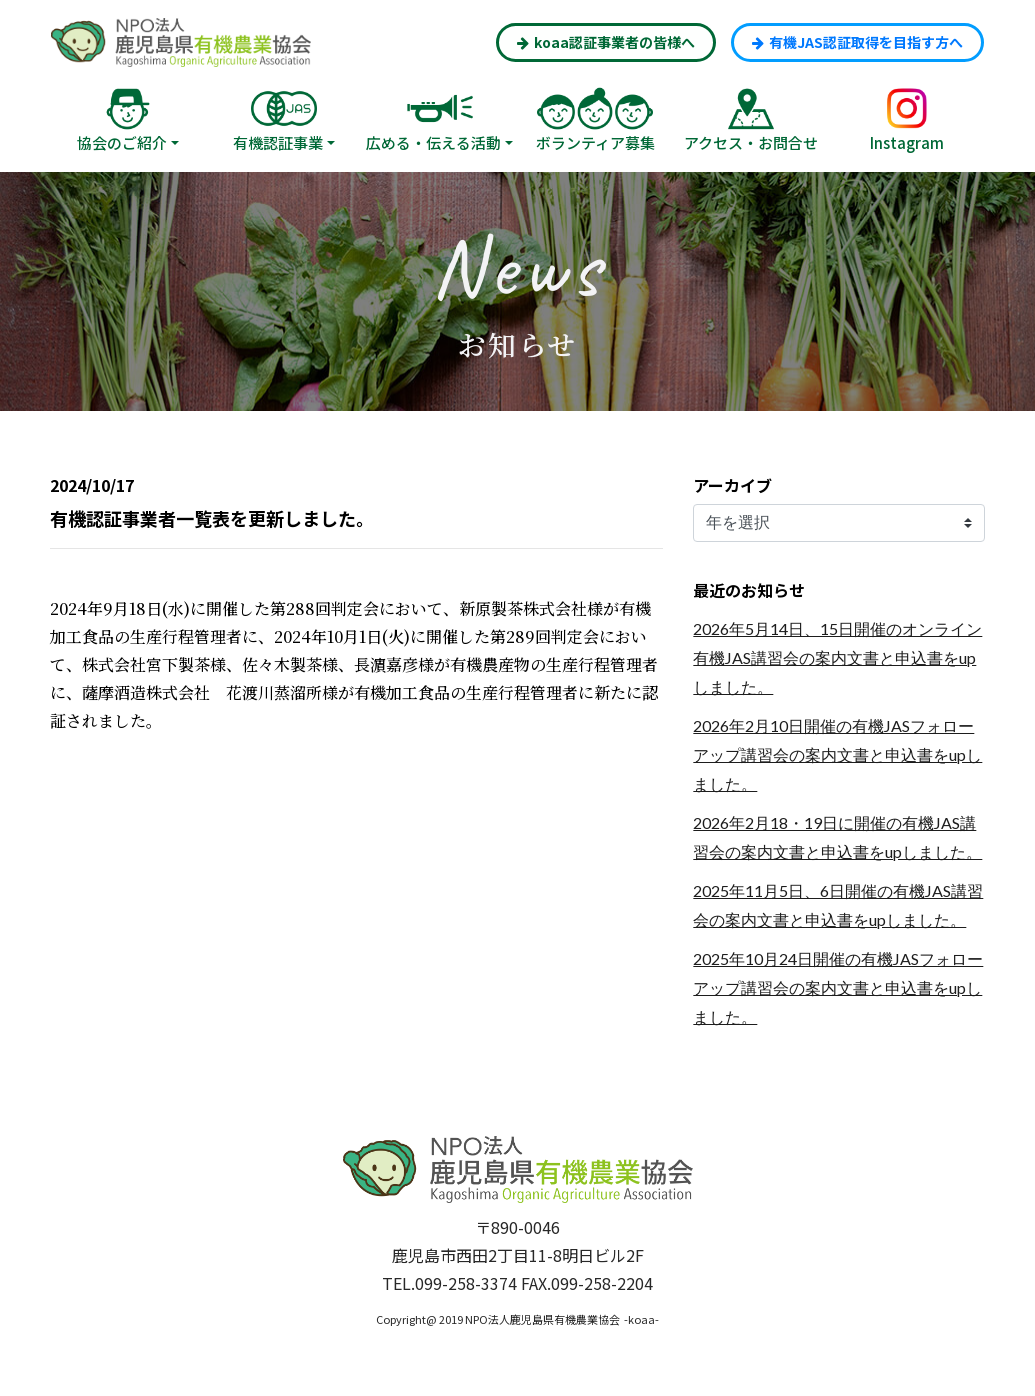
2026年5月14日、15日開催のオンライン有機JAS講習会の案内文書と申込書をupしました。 (837, 657)
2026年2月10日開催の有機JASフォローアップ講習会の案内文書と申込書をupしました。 (837, 754)
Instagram (907, 142)
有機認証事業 (278, 142)
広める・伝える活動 (433, 142)
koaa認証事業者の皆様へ (606, 42)
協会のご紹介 (122, 142)
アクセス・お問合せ (751, 142)
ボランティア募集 (595, 142)
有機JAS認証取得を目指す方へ (857, 42)
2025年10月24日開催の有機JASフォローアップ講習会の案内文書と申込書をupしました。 (838, 987)
